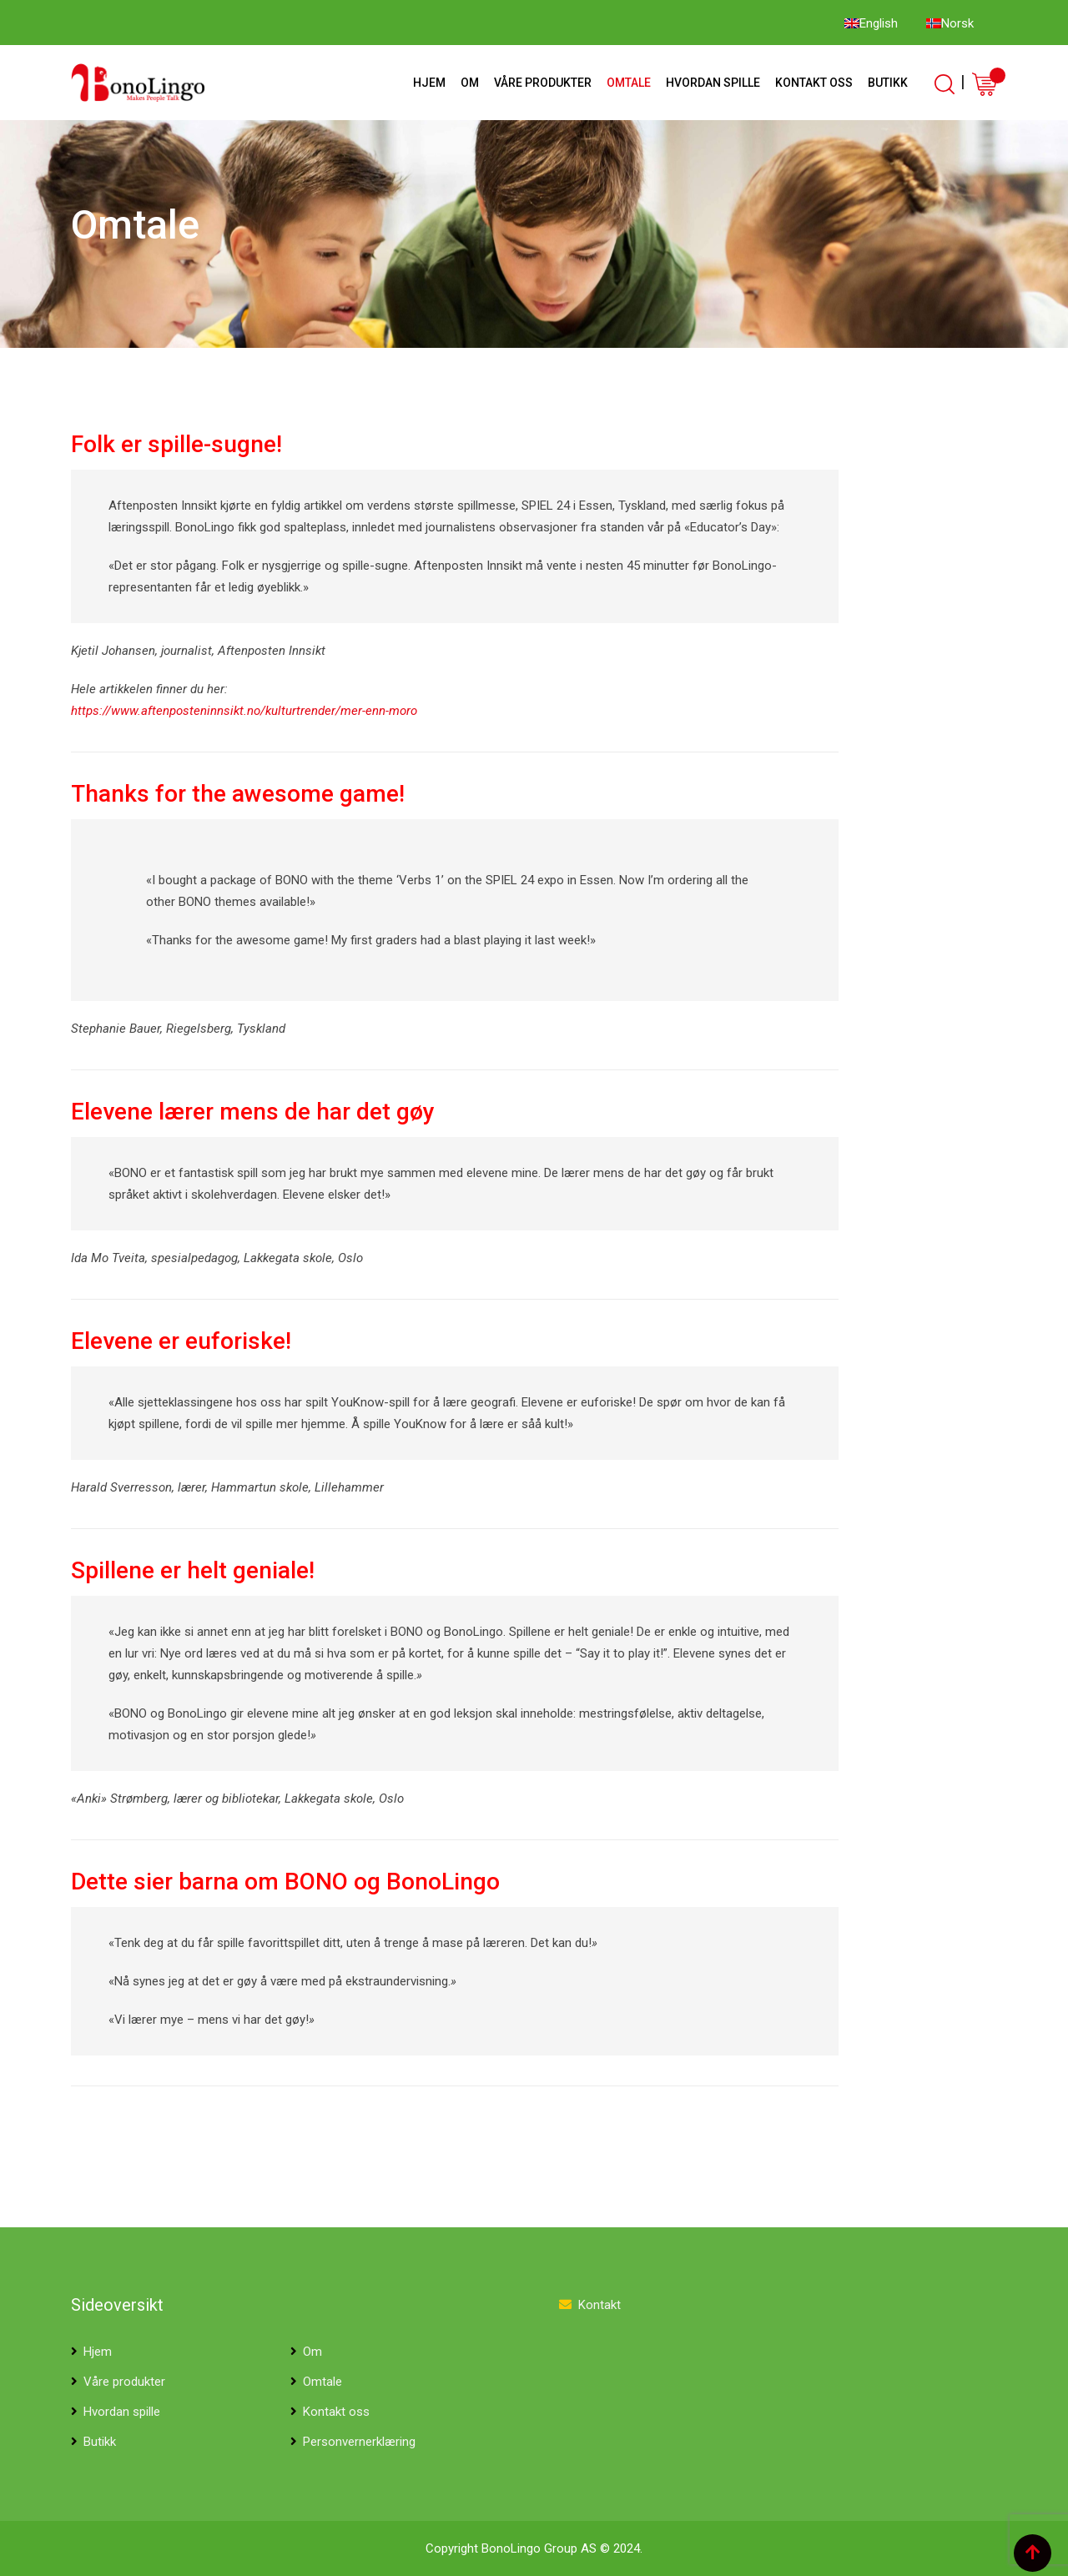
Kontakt (599, 2304)
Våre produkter (543, 82)
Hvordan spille (713, 82)
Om (470, 82)
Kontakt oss (814, 82)
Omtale (629, 82)
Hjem (429, 82)
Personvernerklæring (359, 2441)
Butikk (888, 82)
